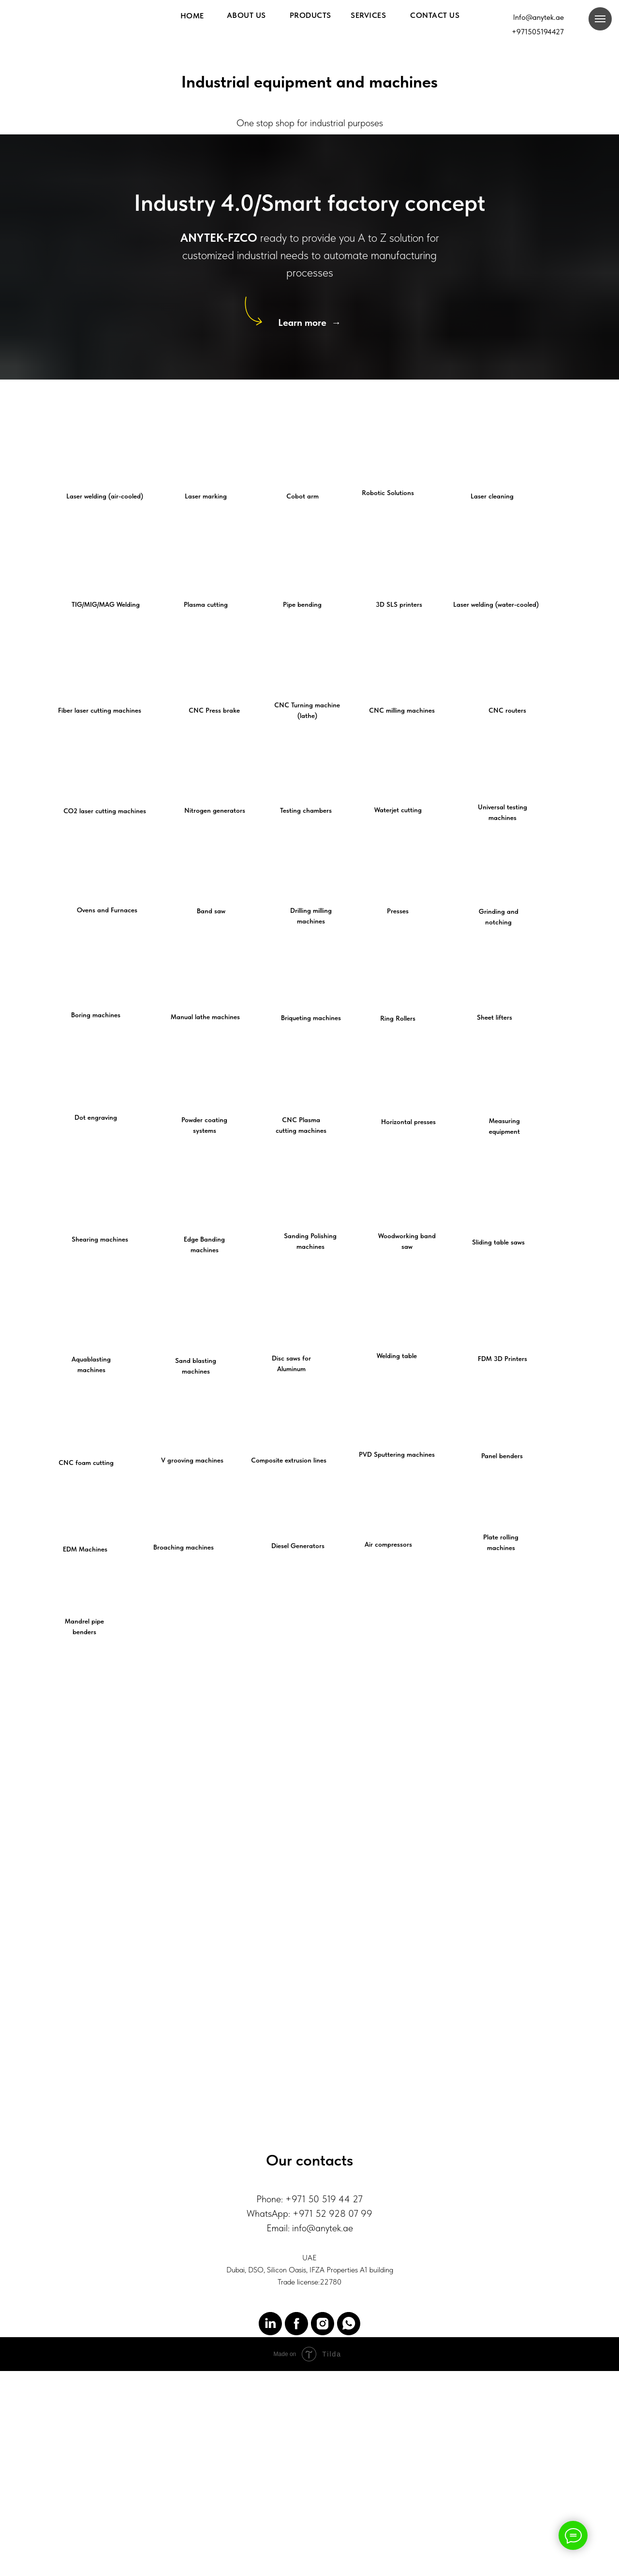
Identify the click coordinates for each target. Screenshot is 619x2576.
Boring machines (95, 1015)
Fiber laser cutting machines (99, 710)
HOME (192, 15)
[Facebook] (296, 2387)
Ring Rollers (397, 1018)
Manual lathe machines (205, 1017)
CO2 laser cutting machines (104, 811)
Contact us (434, 15)
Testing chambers (306, 810)
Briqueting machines (311, 1018)
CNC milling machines (402, 710)
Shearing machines (100, 1239)
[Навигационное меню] (600, 18)
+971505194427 (538, 31)
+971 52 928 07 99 (332, 2277)
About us (246, 15)
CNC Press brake (214, 710)
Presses (398, 911)
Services (368, 15)
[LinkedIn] (270, 2387)
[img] (589, 49)
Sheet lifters (494, 1017)
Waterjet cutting (398, 810)
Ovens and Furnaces (107, 910)
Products (310, 15)
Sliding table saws (498, 1242)
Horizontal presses (408, 1122)
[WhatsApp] (348, 2387)
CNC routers (507, 710)
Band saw (211, 911)
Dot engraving (95, 1117)
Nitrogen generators (214, 810)
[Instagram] (322, 2387)
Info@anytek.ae (538, 17)
